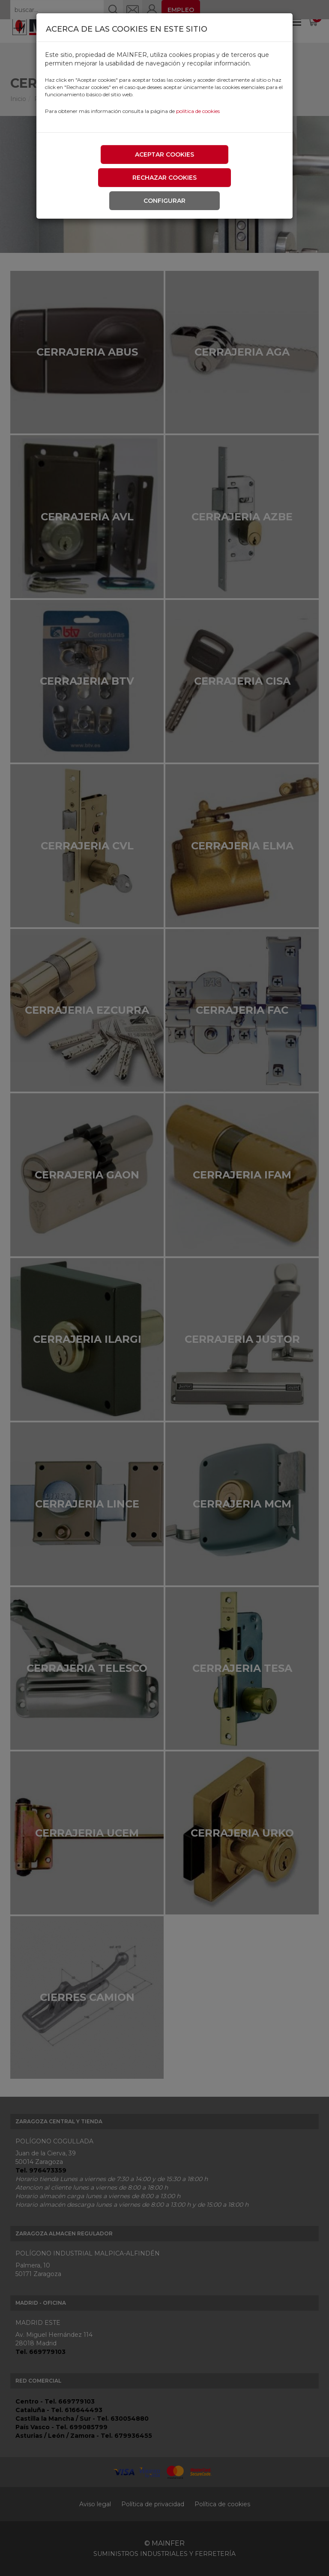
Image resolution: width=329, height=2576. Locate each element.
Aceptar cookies (164, 154)
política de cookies (198, 111)
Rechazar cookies (164, 177)
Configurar (164, 201)
